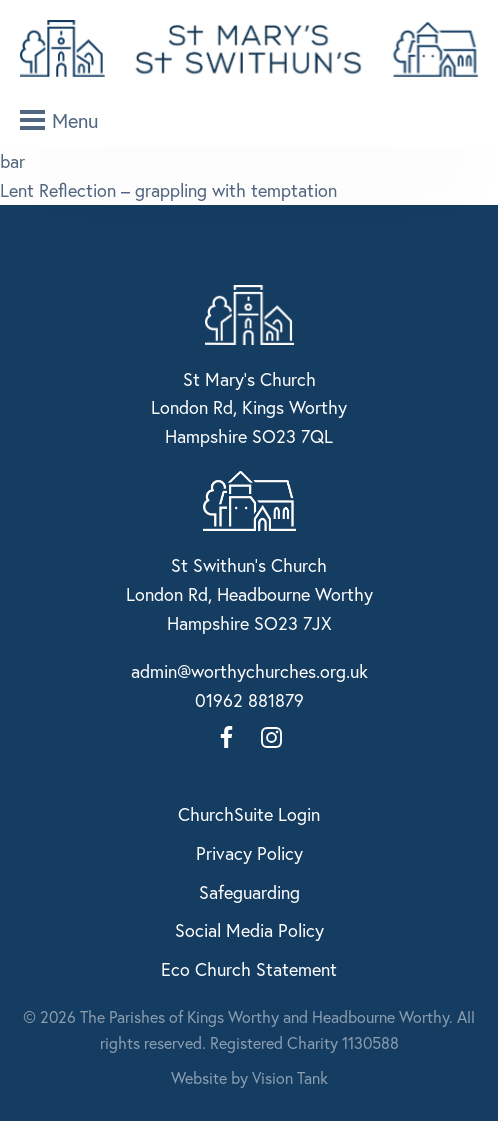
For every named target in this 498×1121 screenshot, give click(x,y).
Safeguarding (249, 892)
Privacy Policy (249, 853)
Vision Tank (290, 1077)
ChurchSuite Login (249, 814)
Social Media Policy (249, 930)
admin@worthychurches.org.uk (249, 671)
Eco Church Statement (249, 969)
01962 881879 (249, 700)
